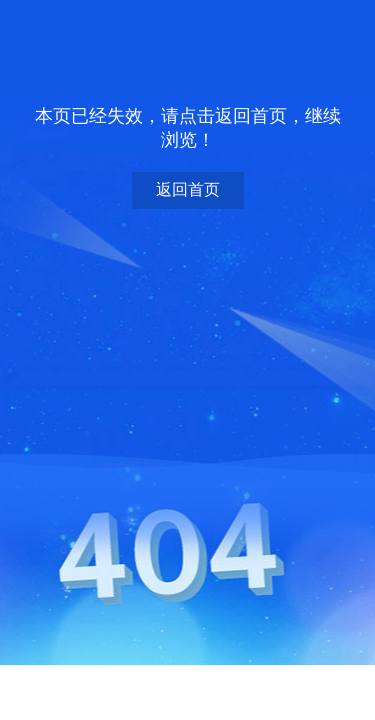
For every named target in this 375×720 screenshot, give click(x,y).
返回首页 (188, 189)
